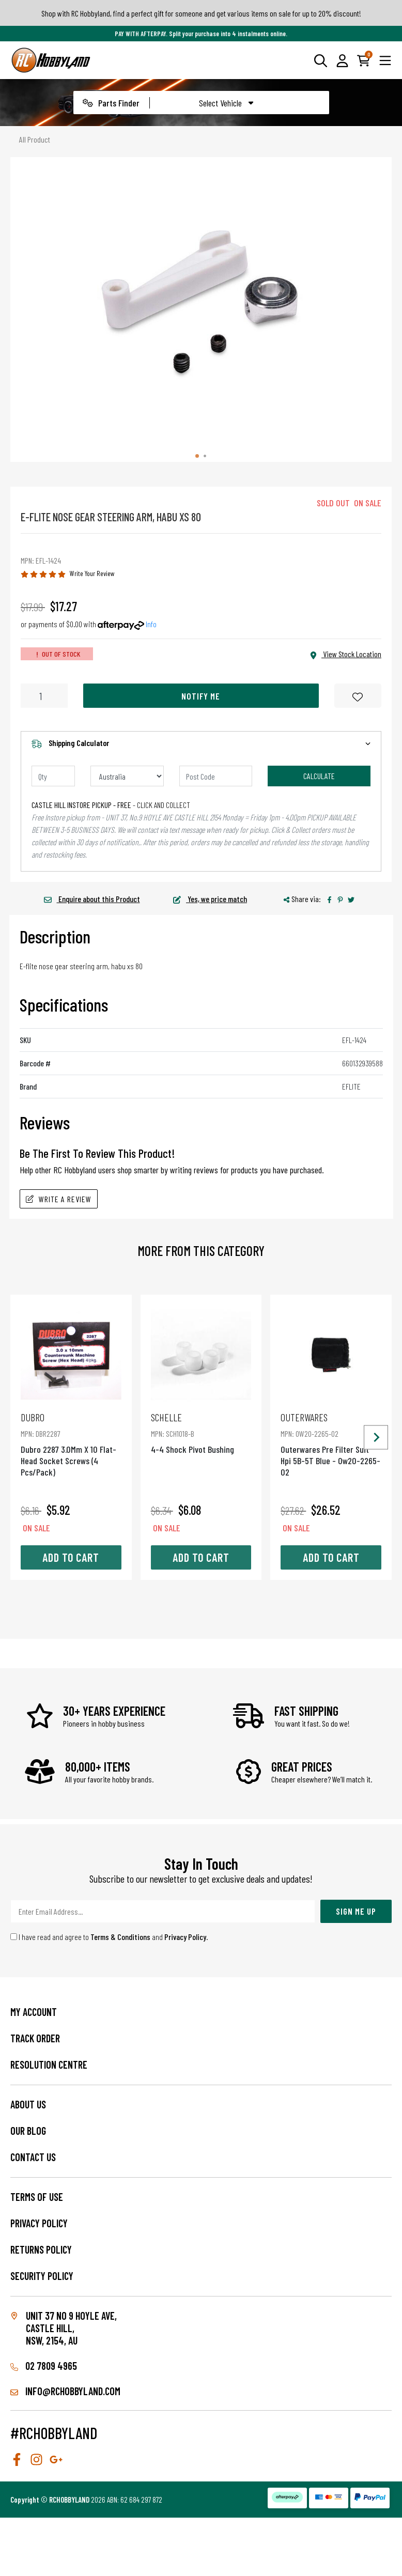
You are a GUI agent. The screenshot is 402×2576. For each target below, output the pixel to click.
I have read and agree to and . (109, 1937)
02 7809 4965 (43, 2366)
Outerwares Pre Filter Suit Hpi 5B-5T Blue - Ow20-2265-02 (331, 1444)
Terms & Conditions (120, 1937)
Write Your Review (92, 573)
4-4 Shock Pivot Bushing (201, 1433)
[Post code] (216, 776)
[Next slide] (376, 1437)
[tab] (197, 456)
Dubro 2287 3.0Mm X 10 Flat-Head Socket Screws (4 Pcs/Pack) (71, 1444)
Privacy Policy (185, 1937)
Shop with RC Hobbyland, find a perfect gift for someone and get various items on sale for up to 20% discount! (201, 13)
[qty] (53, 776)
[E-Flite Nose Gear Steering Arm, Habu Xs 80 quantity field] (44, 696)
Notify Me (200, 696)
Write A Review (58, 1199)
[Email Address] (162, 1911)
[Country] (127, 776)
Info (151, 624)
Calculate (319, 776)
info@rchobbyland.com (65, 2391)
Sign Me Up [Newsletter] (356, 1911)
